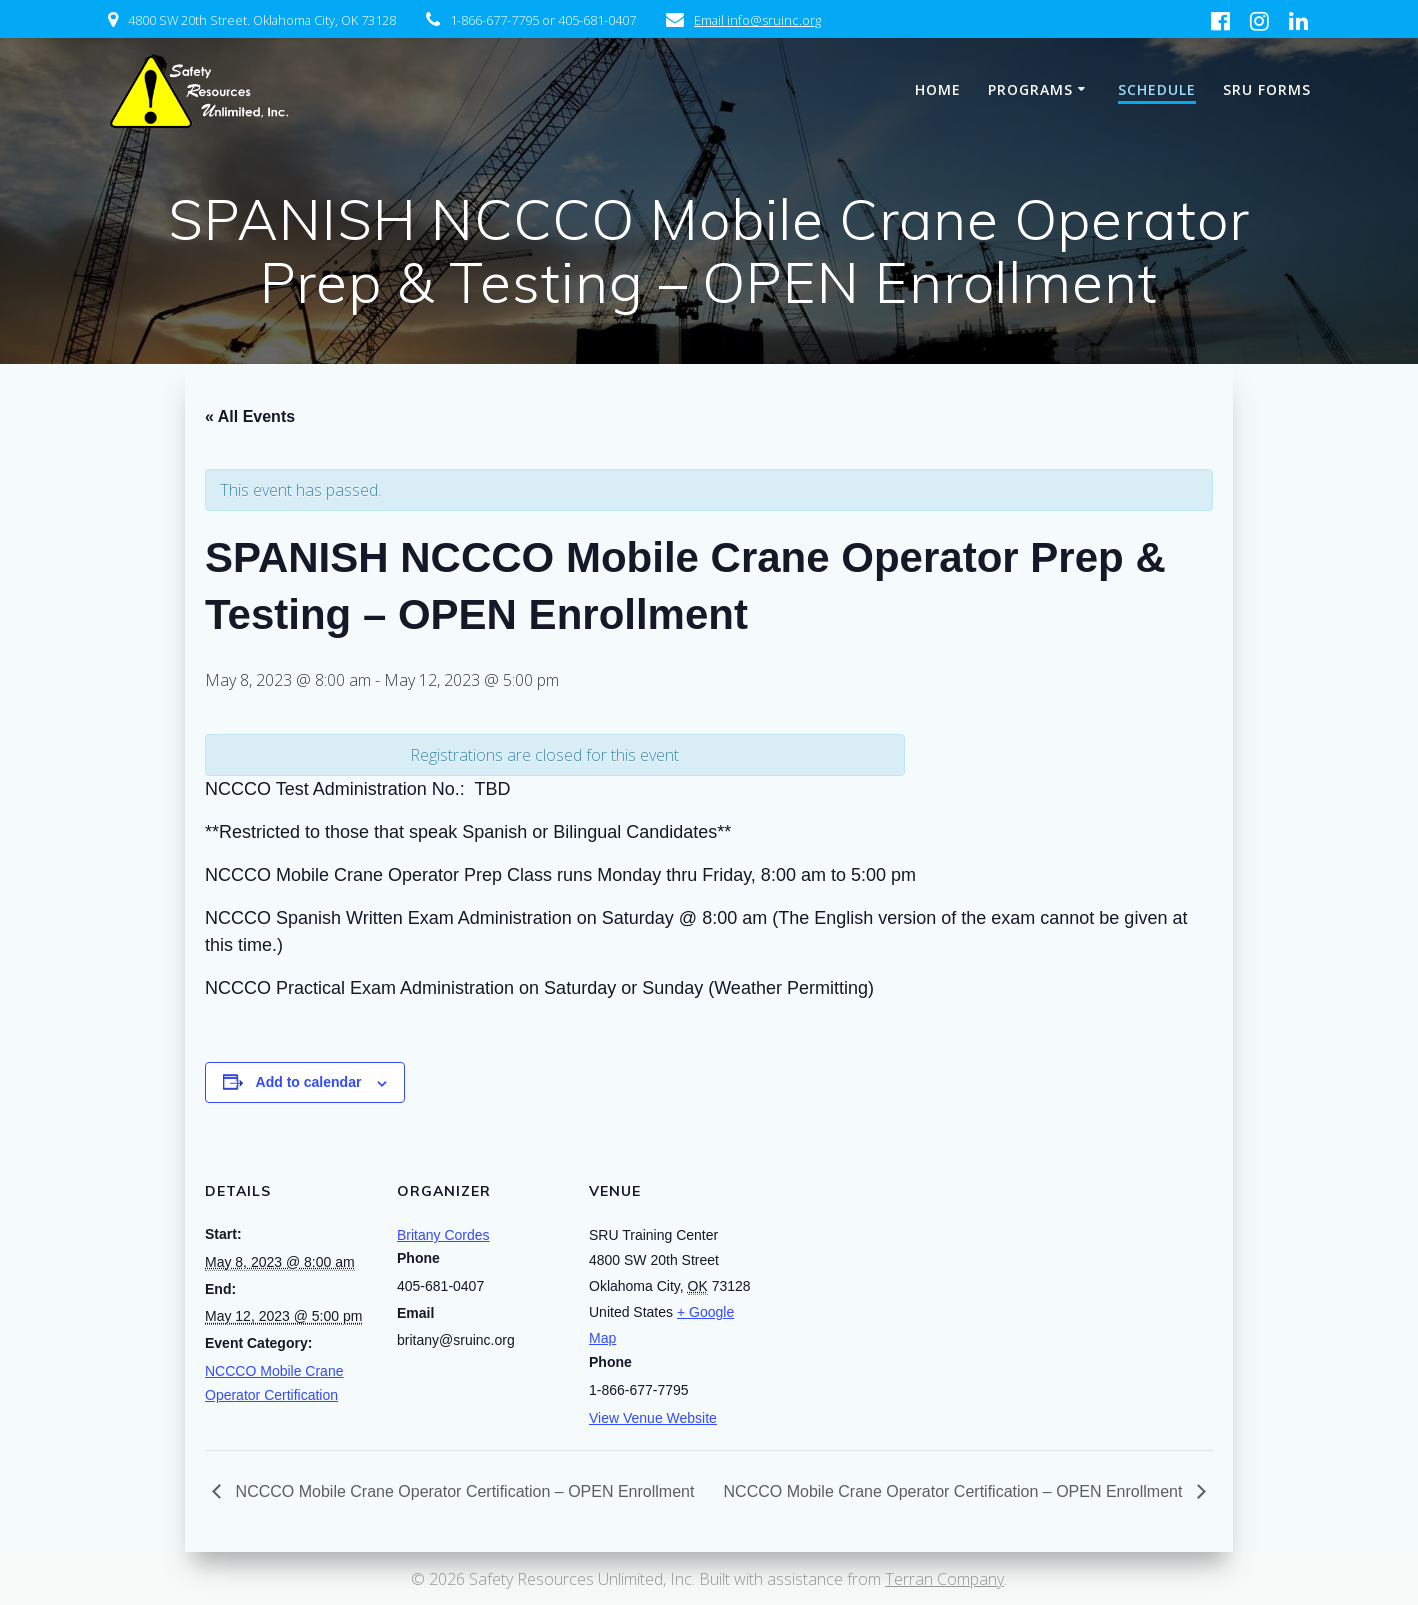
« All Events (250, 416)
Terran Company (944, 1579)
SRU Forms (1267, 89)
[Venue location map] (886, 1272)
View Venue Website (653, 1418)
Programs (1030, 89)
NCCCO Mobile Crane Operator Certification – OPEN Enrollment (462, 1491)
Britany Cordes (443, 1235)
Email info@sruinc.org (757, 20)
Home (938, 89)
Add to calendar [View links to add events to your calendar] (309, 1082)
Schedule (1157, 89)
